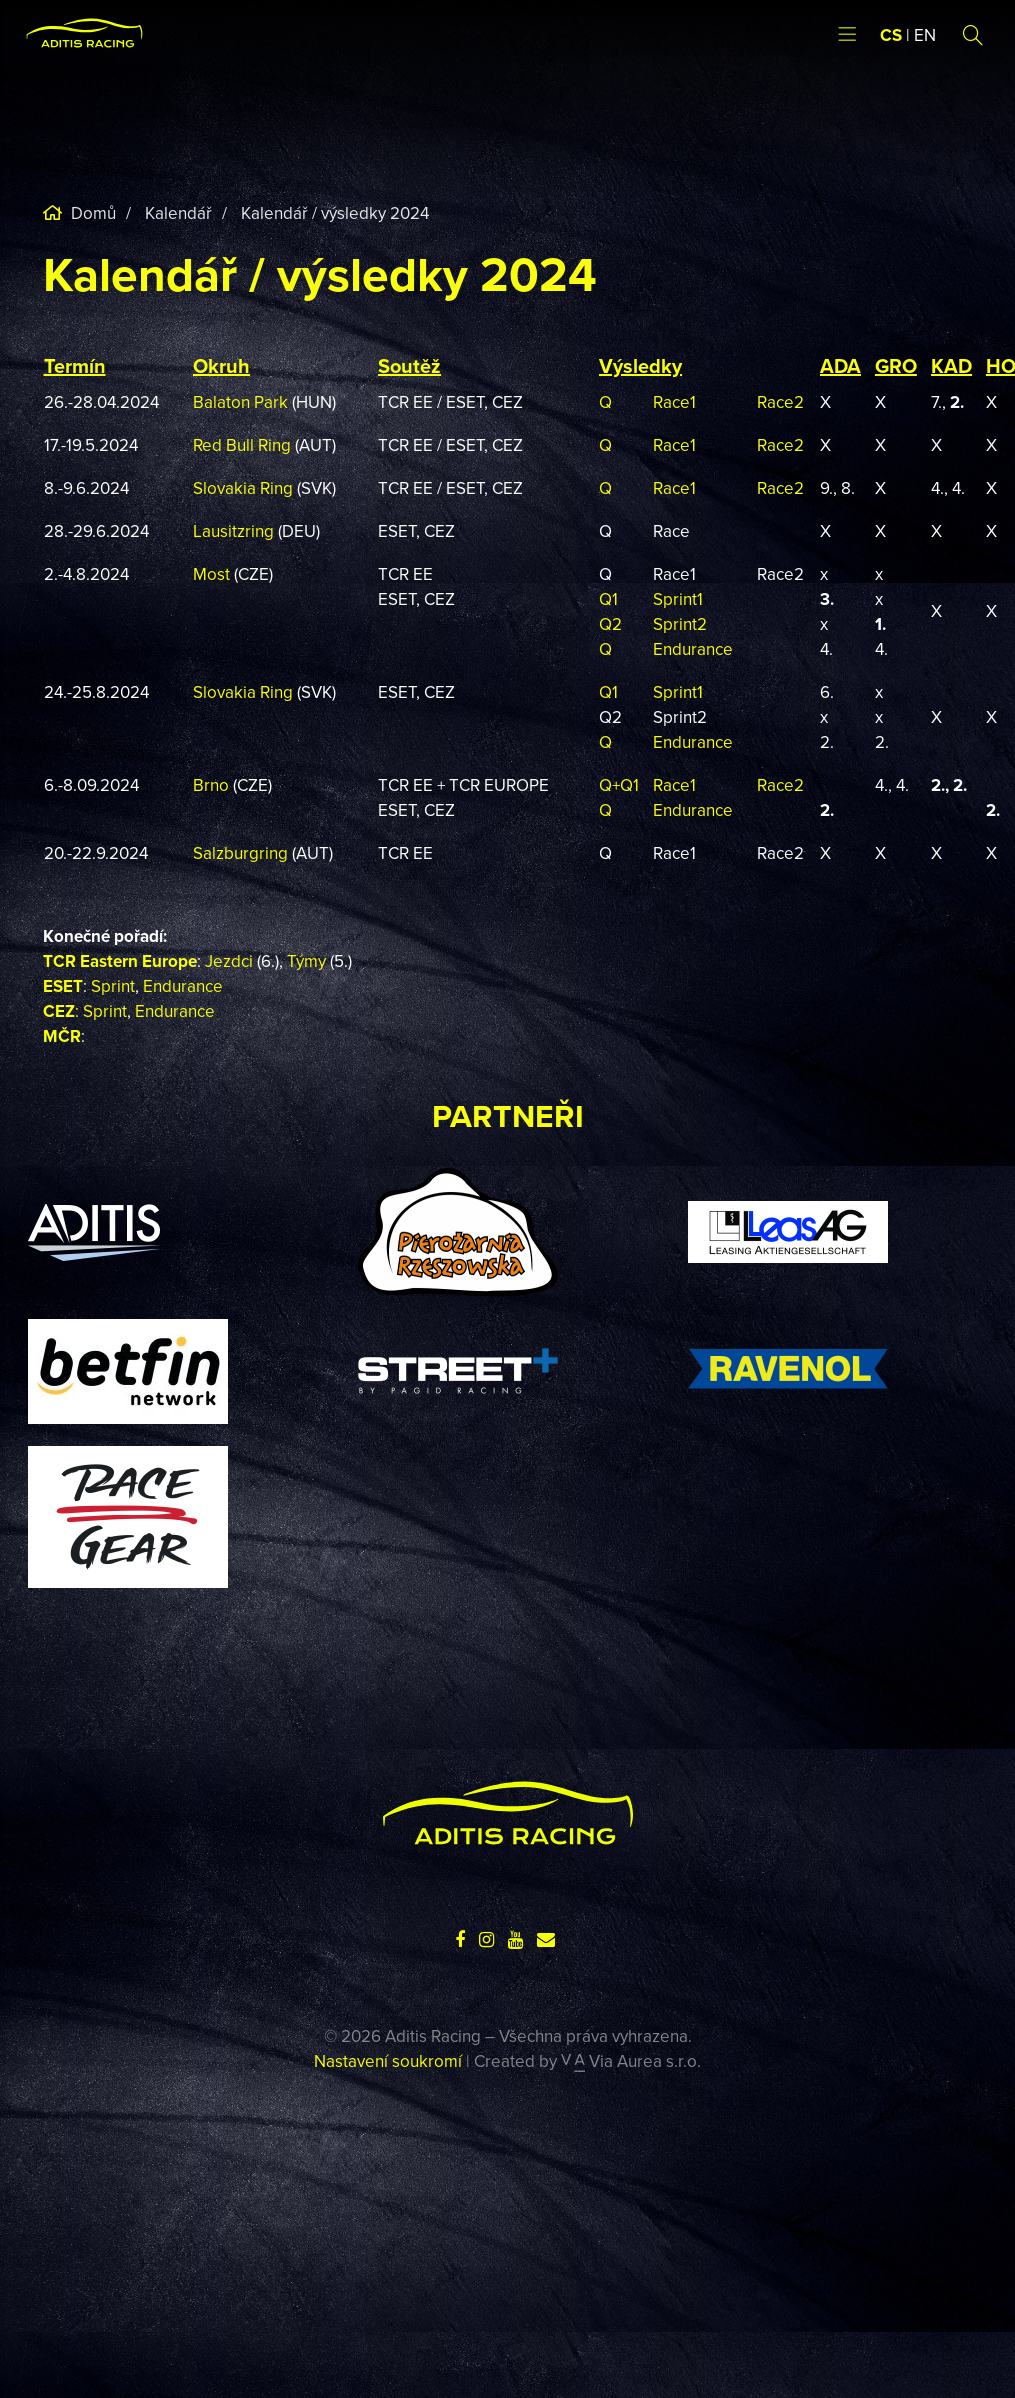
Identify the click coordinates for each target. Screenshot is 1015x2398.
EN (925, 35)
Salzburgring (242, 853)
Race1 (674, 402)
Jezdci (229, 961)
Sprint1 (678, 599)
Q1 (608, 599)
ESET (63, 986)
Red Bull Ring (242, 445)
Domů (91, 213)
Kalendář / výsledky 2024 (335, 213)
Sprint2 (680, 624)
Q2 (610, 624)
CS (891, 35)
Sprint (113, 986)
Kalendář (178, 213)
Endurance (693, 649)
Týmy (306, 961)
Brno (213, 785)
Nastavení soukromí (388, 2061)
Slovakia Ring (243, 488)
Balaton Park (240, 402)
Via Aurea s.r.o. (631, 2061)
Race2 (780, 402)
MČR (62, 1036)
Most (211, 574)
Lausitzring (233, 531)
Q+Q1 (619, 785)
